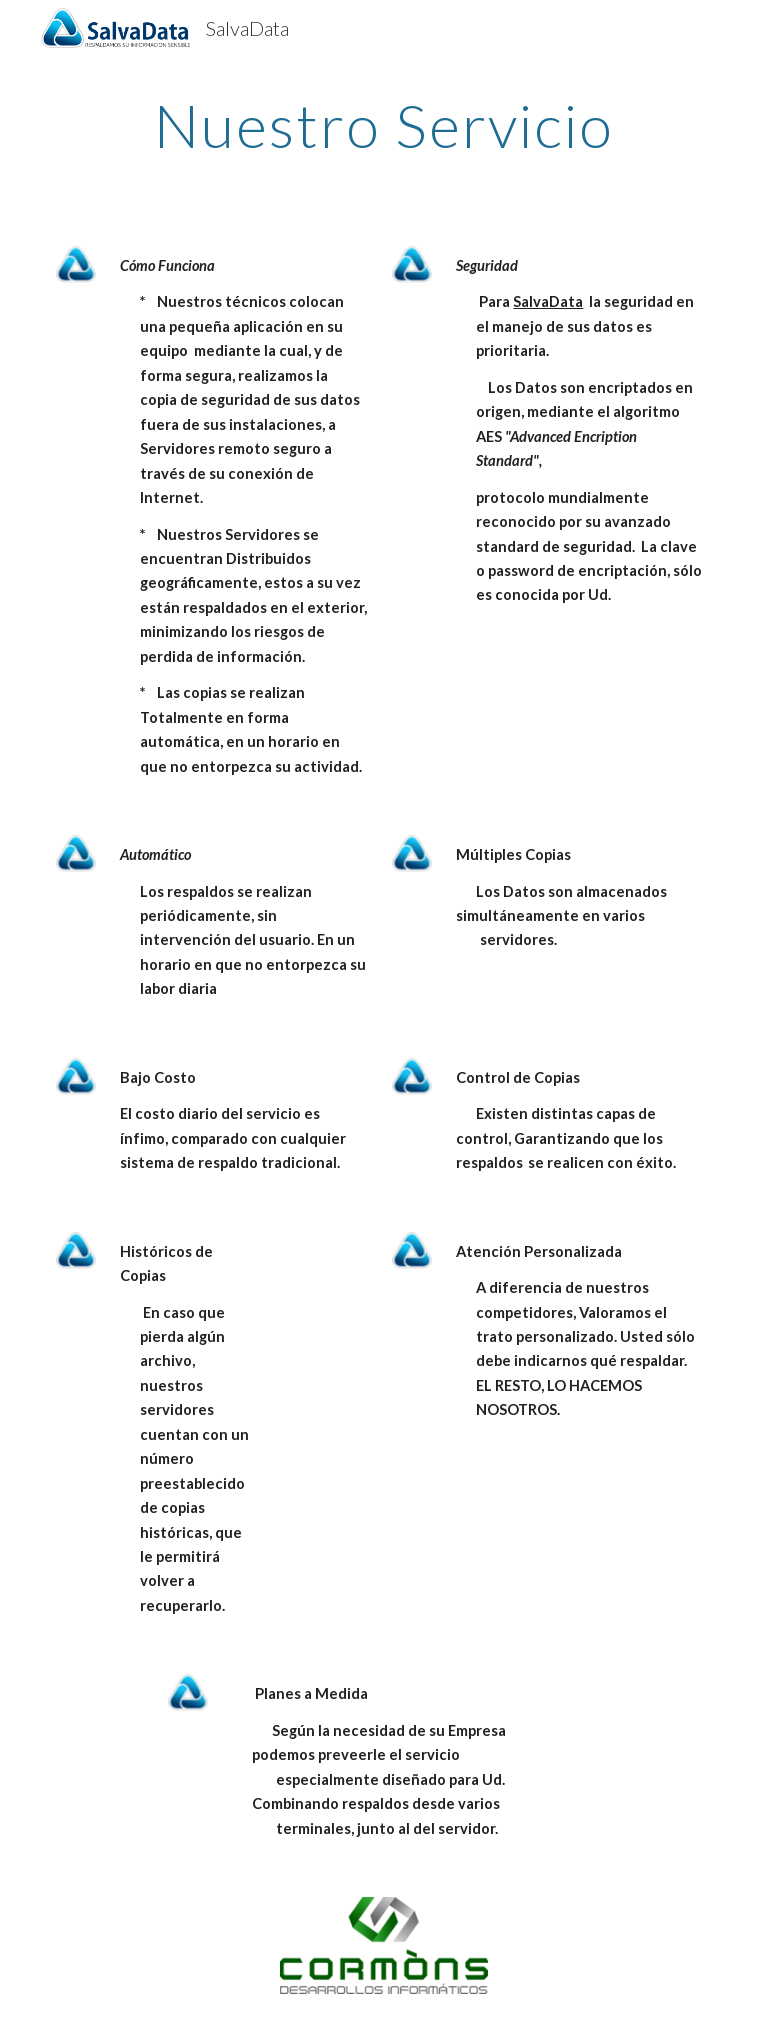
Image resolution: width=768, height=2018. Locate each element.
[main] (383, 125)
